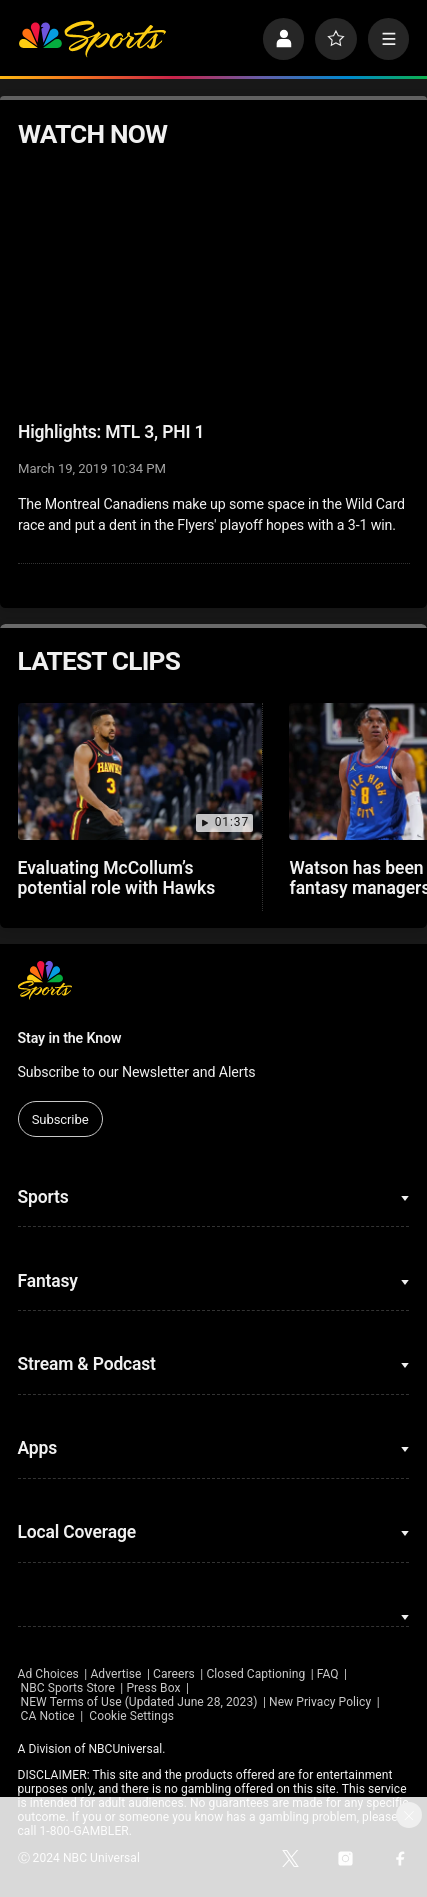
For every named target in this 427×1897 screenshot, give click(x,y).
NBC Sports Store (68, 1688)
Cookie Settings (131, 1716)
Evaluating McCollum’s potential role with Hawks (117, 878)
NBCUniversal (125, 1749)
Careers (174, 1674)
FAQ (328, 1674)
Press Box (153, 1688)
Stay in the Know (70, 1038)
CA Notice (48, 1716)
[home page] (92, 39)
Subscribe (60, 1119)
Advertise (115, 1674)
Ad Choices (48, 1674)
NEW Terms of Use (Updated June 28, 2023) (139, 1702)
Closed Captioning (255, 1674)
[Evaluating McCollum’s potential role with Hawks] (140, 772)
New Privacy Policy (320, 1702)
